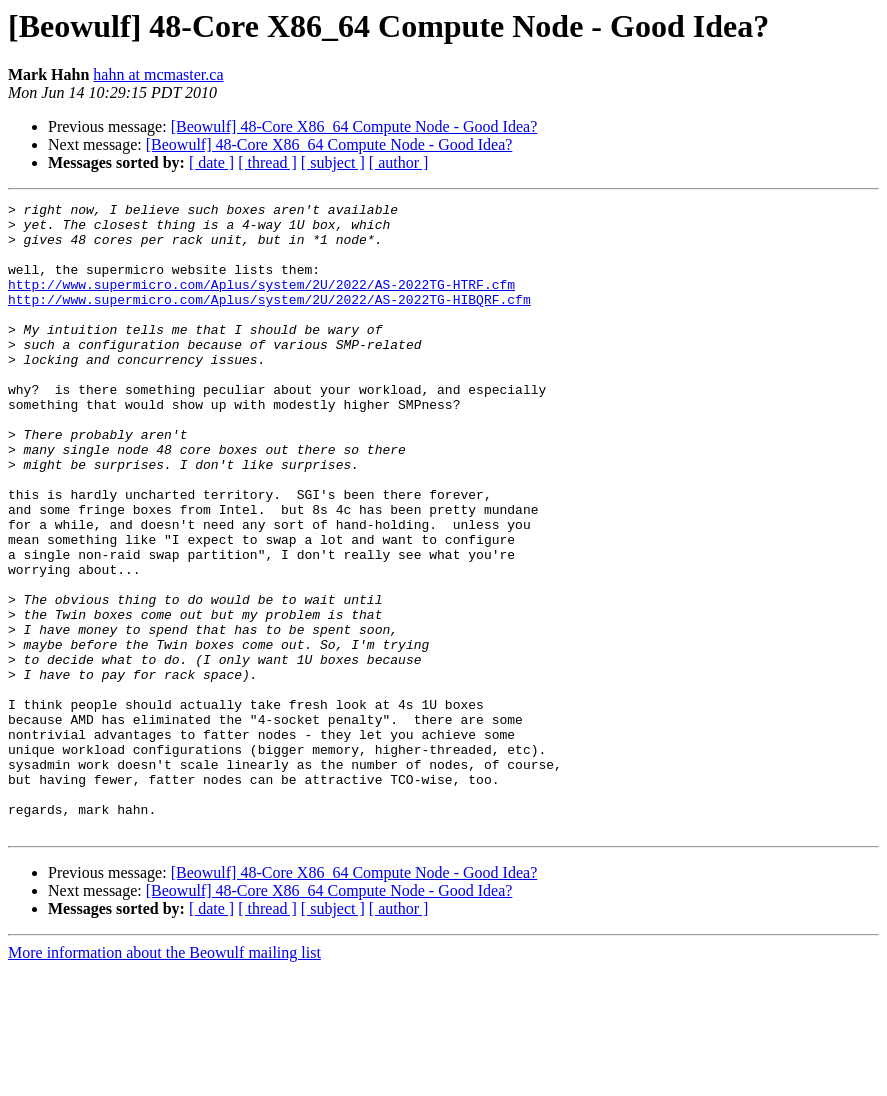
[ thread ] (267, 162)
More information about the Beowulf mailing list (164, 1078)
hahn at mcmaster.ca (158, 74)
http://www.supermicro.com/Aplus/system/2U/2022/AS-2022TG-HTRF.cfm (261, 302)
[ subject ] (333, 162)
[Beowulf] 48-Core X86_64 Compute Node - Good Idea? (354, 126)
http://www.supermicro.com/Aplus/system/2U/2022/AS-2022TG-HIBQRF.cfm (269, 320)
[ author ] (399, 162)
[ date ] (211, 162)
